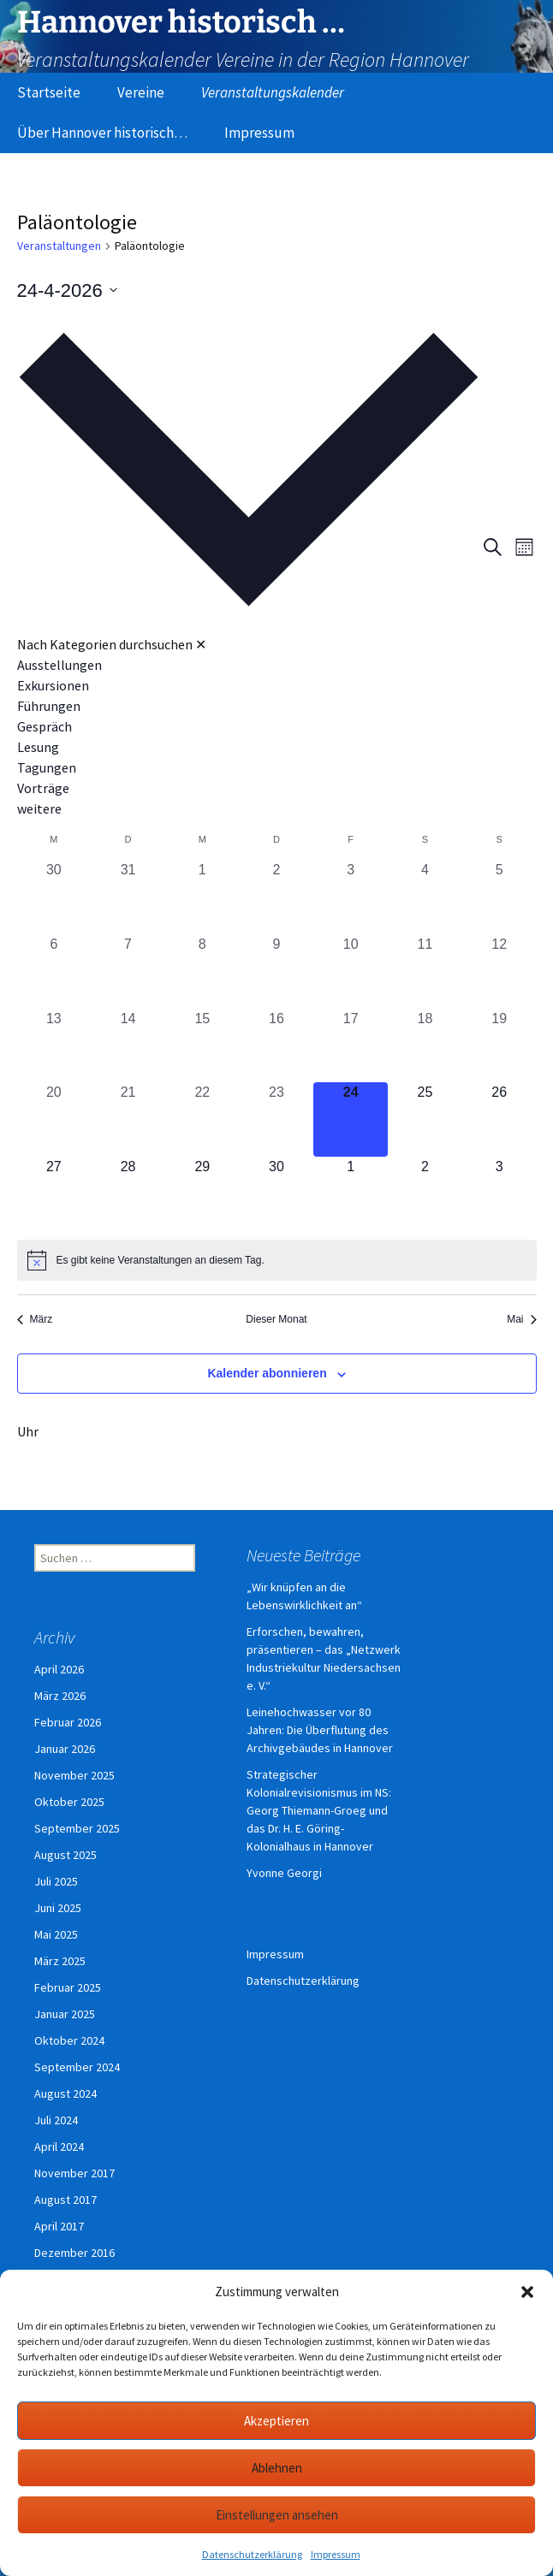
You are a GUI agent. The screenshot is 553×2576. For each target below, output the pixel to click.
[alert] (277, 1260)
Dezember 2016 (74, 2252)
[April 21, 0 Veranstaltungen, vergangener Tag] (128, 1119)
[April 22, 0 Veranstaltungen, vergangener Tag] (202, 1119)
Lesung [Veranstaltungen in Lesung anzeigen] (38, 746)
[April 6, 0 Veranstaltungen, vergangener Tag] (54, 971)
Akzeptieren (276, 2421)
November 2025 (74, 1775)
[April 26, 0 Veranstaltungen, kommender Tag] (499, 1119)
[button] (527, 2292)
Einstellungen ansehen (277, 2515)
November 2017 (74, 2173)
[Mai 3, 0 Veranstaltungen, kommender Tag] (499, 1194)
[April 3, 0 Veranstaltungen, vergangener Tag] (350, 897)
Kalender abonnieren (266, 1373)
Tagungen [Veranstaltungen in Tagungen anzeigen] (46, 767)
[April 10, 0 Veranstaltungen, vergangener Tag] (350, 971)
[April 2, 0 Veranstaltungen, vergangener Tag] (277, 897)
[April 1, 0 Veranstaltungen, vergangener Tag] (202, 897)
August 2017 (65, 2199)
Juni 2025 (57, 1908)
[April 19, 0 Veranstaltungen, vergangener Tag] (499, 1046)
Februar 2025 (67, 1987)
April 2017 (59, 2226)
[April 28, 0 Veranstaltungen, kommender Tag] (128, 1194)
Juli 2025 (56, 1881)
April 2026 (59, 1669)
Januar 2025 (64, 2014)
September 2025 (77, 1828)
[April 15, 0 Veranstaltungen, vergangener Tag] (202, 1046)
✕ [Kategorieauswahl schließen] (200, 644)
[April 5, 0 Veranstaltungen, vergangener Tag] (499, 897)
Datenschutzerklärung (252, 2554)
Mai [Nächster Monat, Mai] (521, 1319)
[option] (248, 664)
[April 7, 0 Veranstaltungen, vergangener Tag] (128, 971)
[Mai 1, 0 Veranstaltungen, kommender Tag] (350, 1194)
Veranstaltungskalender (272, 92)
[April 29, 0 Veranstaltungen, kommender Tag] (202, 1194)
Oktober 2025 (69, 1801)
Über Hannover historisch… (102, 132)
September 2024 (77, 2067)
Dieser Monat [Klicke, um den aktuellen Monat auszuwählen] (276, 1319)
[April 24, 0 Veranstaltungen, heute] (350, 1119)
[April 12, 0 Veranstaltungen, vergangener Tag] (499, 971)
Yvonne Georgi (284, 1872)
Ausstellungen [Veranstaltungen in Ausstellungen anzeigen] (59, 664)
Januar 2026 (64, 1748)
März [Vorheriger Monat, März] (35, 1319)
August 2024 (65, 2093)
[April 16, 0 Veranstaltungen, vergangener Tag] (277, 1046)
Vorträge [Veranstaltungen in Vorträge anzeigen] (43, 787)
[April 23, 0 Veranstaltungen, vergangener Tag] (277, 1119)
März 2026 (60, 1695)
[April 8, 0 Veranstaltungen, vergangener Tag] (202, 971)
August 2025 (65, 1854)
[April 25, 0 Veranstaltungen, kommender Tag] (425, 1119)
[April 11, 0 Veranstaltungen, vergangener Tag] (425, 971)
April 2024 (59, 2146)
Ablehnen (277, 2468)
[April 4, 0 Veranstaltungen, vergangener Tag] (425, 897)
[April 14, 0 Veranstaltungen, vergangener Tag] (128, 1046)
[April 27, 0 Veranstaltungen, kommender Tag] (54, 1194)
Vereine (140, 92)
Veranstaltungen (59, 245)
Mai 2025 (56, 1934)
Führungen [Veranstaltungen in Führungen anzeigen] (48, 705)
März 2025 (60, 1961)
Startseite (48, 92)
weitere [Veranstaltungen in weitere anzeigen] (39, 808)
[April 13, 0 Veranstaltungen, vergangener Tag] (54, 1046)
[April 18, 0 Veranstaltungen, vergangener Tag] (425, 1046)
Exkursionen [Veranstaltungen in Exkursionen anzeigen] (53, 685)
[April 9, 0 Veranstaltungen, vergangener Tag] (277, 971)
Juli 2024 (56, 2120)
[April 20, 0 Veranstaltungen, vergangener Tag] (54, 1119)
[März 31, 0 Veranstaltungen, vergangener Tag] (128, 897)
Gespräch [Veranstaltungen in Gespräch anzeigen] (44, 726)
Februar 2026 (67, 1722)
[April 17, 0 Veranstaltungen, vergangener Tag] (350, 1046)
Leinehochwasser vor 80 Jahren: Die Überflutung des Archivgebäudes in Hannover (320, 1730)
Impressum (335, 2554)
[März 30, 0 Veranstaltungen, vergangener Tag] (54, 897)
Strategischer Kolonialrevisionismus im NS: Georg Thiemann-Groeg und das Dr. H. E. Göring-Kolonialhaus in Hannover (319, 1810)
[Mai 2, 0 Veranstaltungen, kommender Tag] (425, 1194)
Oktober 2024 (69, 2040)
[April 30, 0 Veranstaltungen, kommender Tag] (277, 1194)
